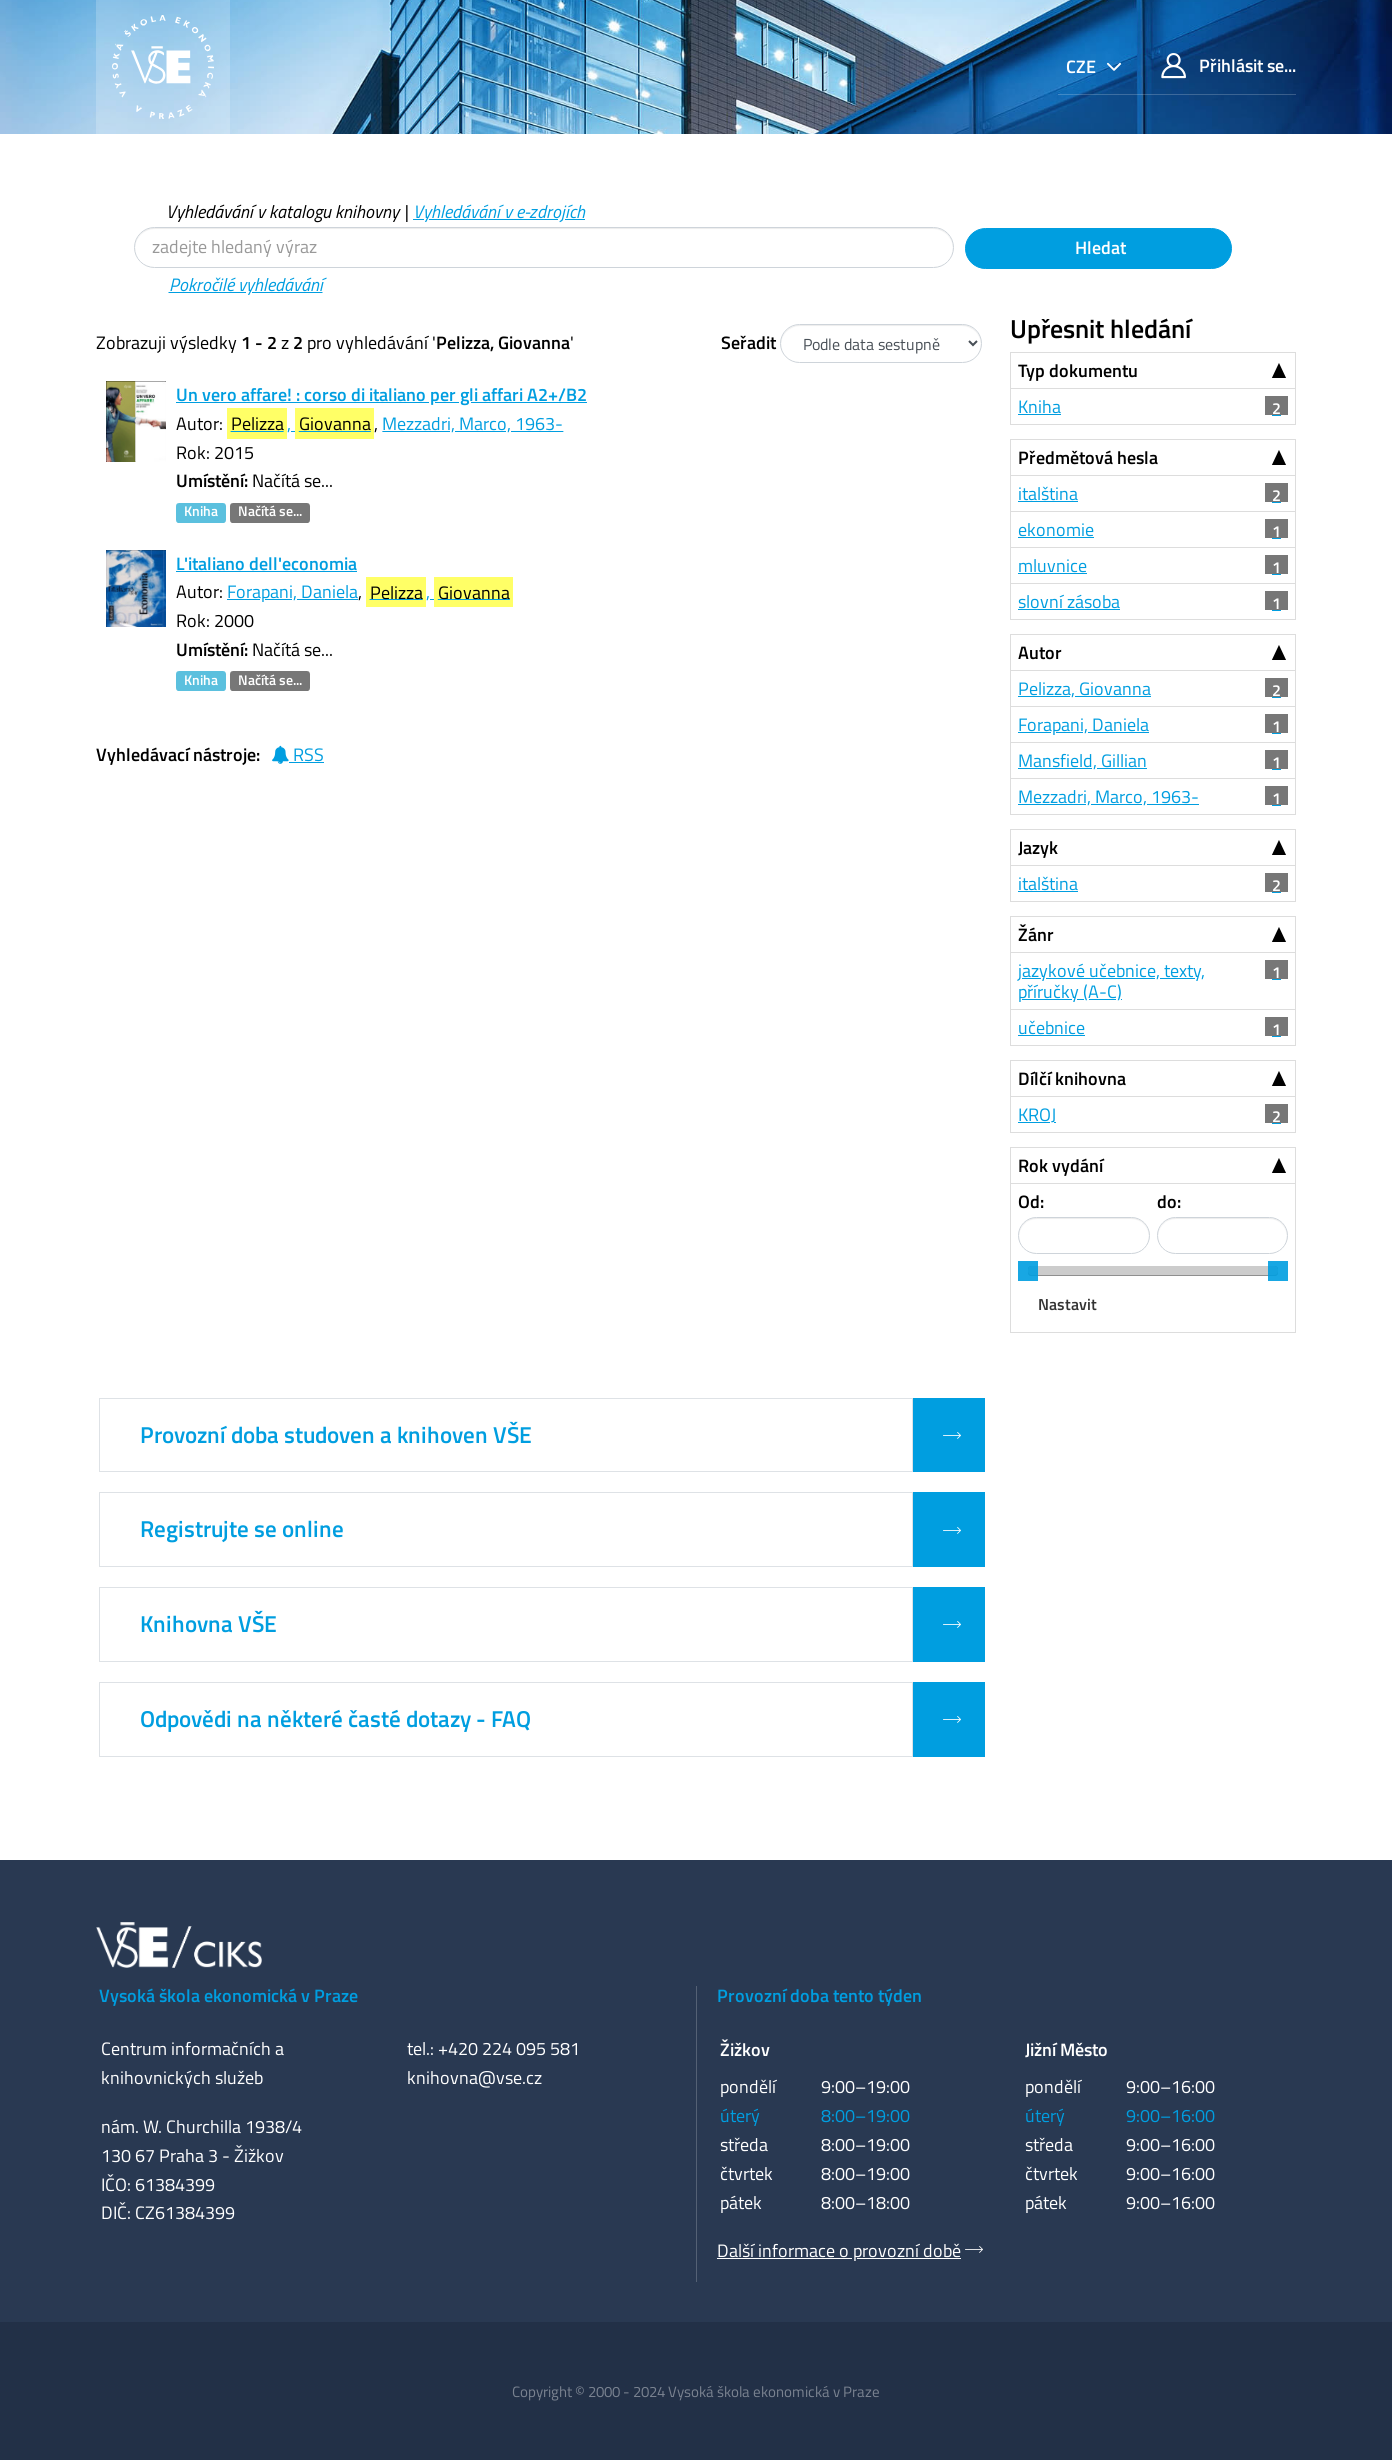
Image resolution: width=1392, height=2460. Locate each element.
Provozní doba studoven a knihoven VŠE (336, 1435)
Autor (1040, 652)
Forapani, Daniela (292, 591)
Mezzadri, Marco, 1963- (472, 423)
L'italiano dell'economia (266, 563)
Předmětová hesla (1088, 457)
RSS (297, 754)
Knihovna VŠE (208, 1624)
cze (1083, 66)
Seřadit (748, 342)
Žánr (1036, 934)
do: (1169, 1201)
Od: (1031, 1201)
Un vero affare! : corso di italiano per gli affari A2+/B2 (381, 394)
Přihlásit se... (1228, 65)
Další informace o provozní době (839, 2250)
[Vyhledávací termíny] (544, 247)
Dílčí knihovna (1072, 1078)
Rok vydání (1060, 1165)
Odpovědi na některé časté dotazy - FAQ (335, 1719)
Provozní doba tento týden (819, 1995)
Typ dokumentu (1078, 370)
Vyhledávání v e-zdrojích (499, 211)
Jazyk (1038, 847)
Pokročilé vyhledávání (246, 284)
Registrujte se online (242, 1529)
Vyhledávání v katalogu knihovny (282, 211)
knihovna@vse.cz (474, 2077)
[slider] (1028, 1271)
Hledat (1098, 247)
